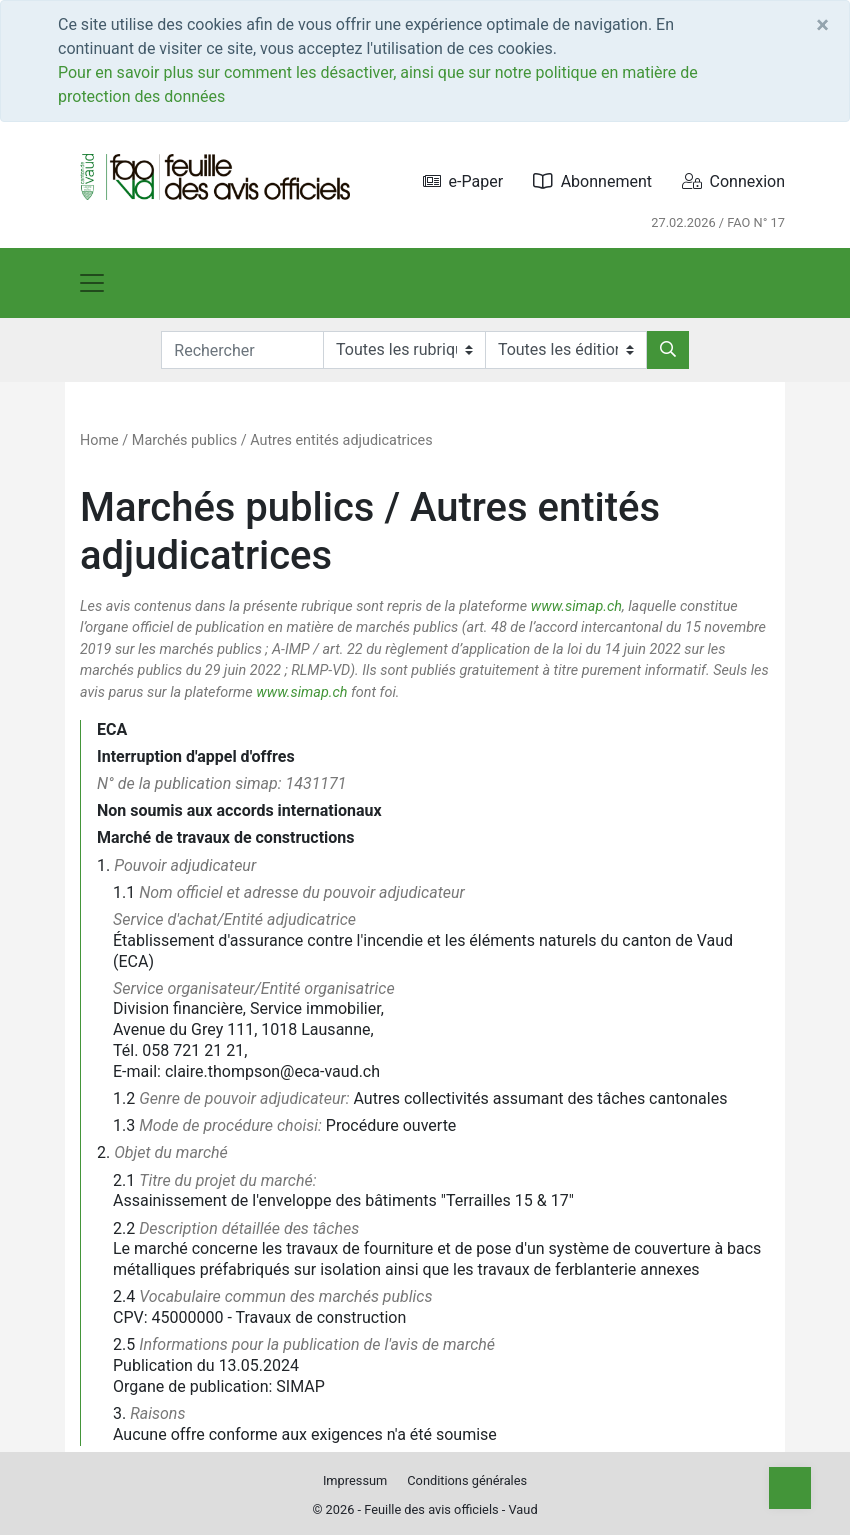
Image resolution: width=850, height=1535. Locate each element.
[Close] (822, 25)
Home (99, 440)
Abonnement (592, 181)
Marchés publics (184, 440)
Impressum (355, 1480)
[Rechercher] (668, 350)
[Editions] (566, 350)
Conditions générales (467, 1480)
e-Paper (463, 181)
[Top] (790, 1488)
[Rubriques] (404, 350)
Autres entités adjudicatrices (341, 440)
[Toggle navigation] (92, 283)
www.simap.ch (576, 606)
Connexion (733, 181)
